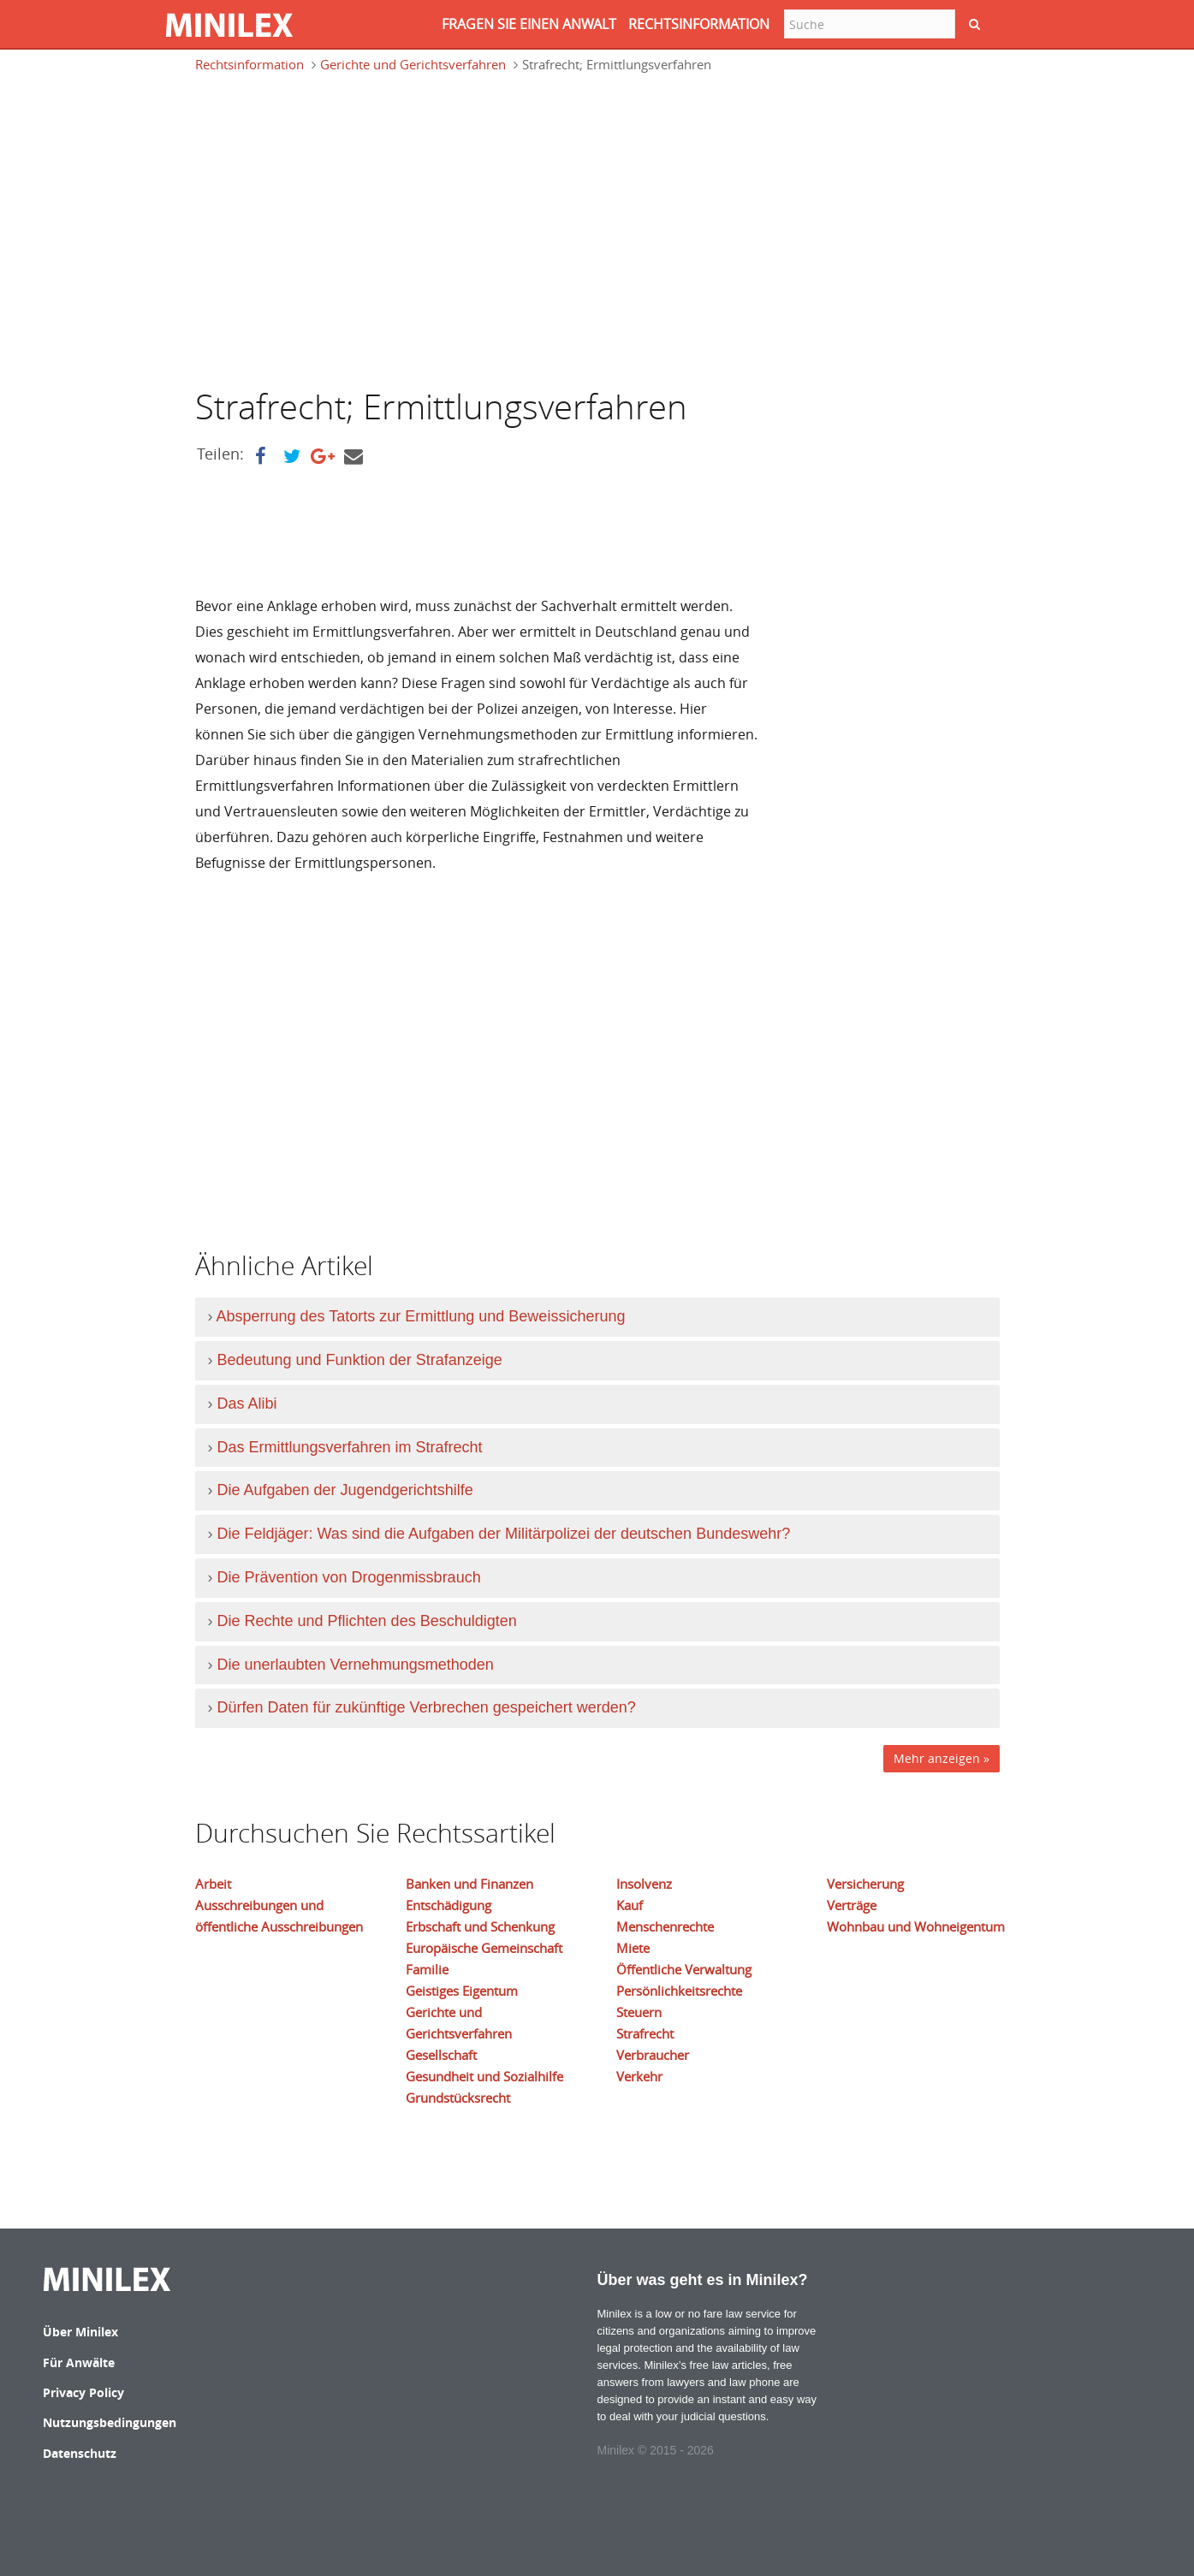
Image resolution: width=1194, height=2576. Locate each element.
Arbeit (213, 1883)
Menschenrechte (665, 1926)
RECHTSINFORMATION (698, 24)
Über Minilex (80, 2332)
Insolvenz (644, 1883)
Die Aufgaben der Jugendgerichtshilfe (345, 1490)
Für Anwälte (79, 2362)
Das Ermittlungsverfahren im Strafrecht (350, 1447)
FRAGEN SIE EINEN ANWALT (529, 24)
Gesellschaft (441, 2054)
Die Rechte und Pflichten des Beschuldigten (367, 1620)
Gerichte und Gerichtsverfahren (413, 64)
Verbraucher (652, 2054)
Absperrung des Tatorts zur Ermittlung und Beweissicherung (421, 1316)
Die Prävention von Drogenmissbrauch (349, 1577)
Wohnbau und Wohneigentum (916, 1926)
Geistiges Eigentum (462, 1990)
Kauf (629, 1905)
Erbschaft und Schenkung (480, 1926)
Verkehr (639, 2076)
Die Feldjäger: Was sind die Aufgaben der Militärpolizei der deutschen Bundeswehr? (504, 1533)
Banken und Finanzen (469, 1883)
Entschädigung (448, 1905)
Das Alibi (247, 1403)
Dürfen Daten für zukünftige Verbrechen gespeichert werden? (426, 1707)
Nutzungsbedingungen (109, 2422)
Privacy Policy (83, 2392)
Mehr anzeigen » (941, 1758)
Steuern (639, 2012)
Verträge (851, 1905)
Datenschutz (79, 2453)
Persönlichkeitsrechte (679, 1990)
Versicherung (865, 1883)
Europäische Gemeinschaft (484, 1947)
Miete (633, 1947)
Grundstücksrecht (458, 2097)
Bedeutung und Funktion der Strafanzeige (359, 1359)
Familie (427, 1969)
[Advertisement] (339, 228)
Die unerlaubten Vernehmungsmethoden (355, 1664)
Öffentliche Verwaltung (683, 1969)
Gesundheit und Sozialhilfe (484, 2076)
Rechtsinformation (249, 64)
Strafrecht (645, 2033)
